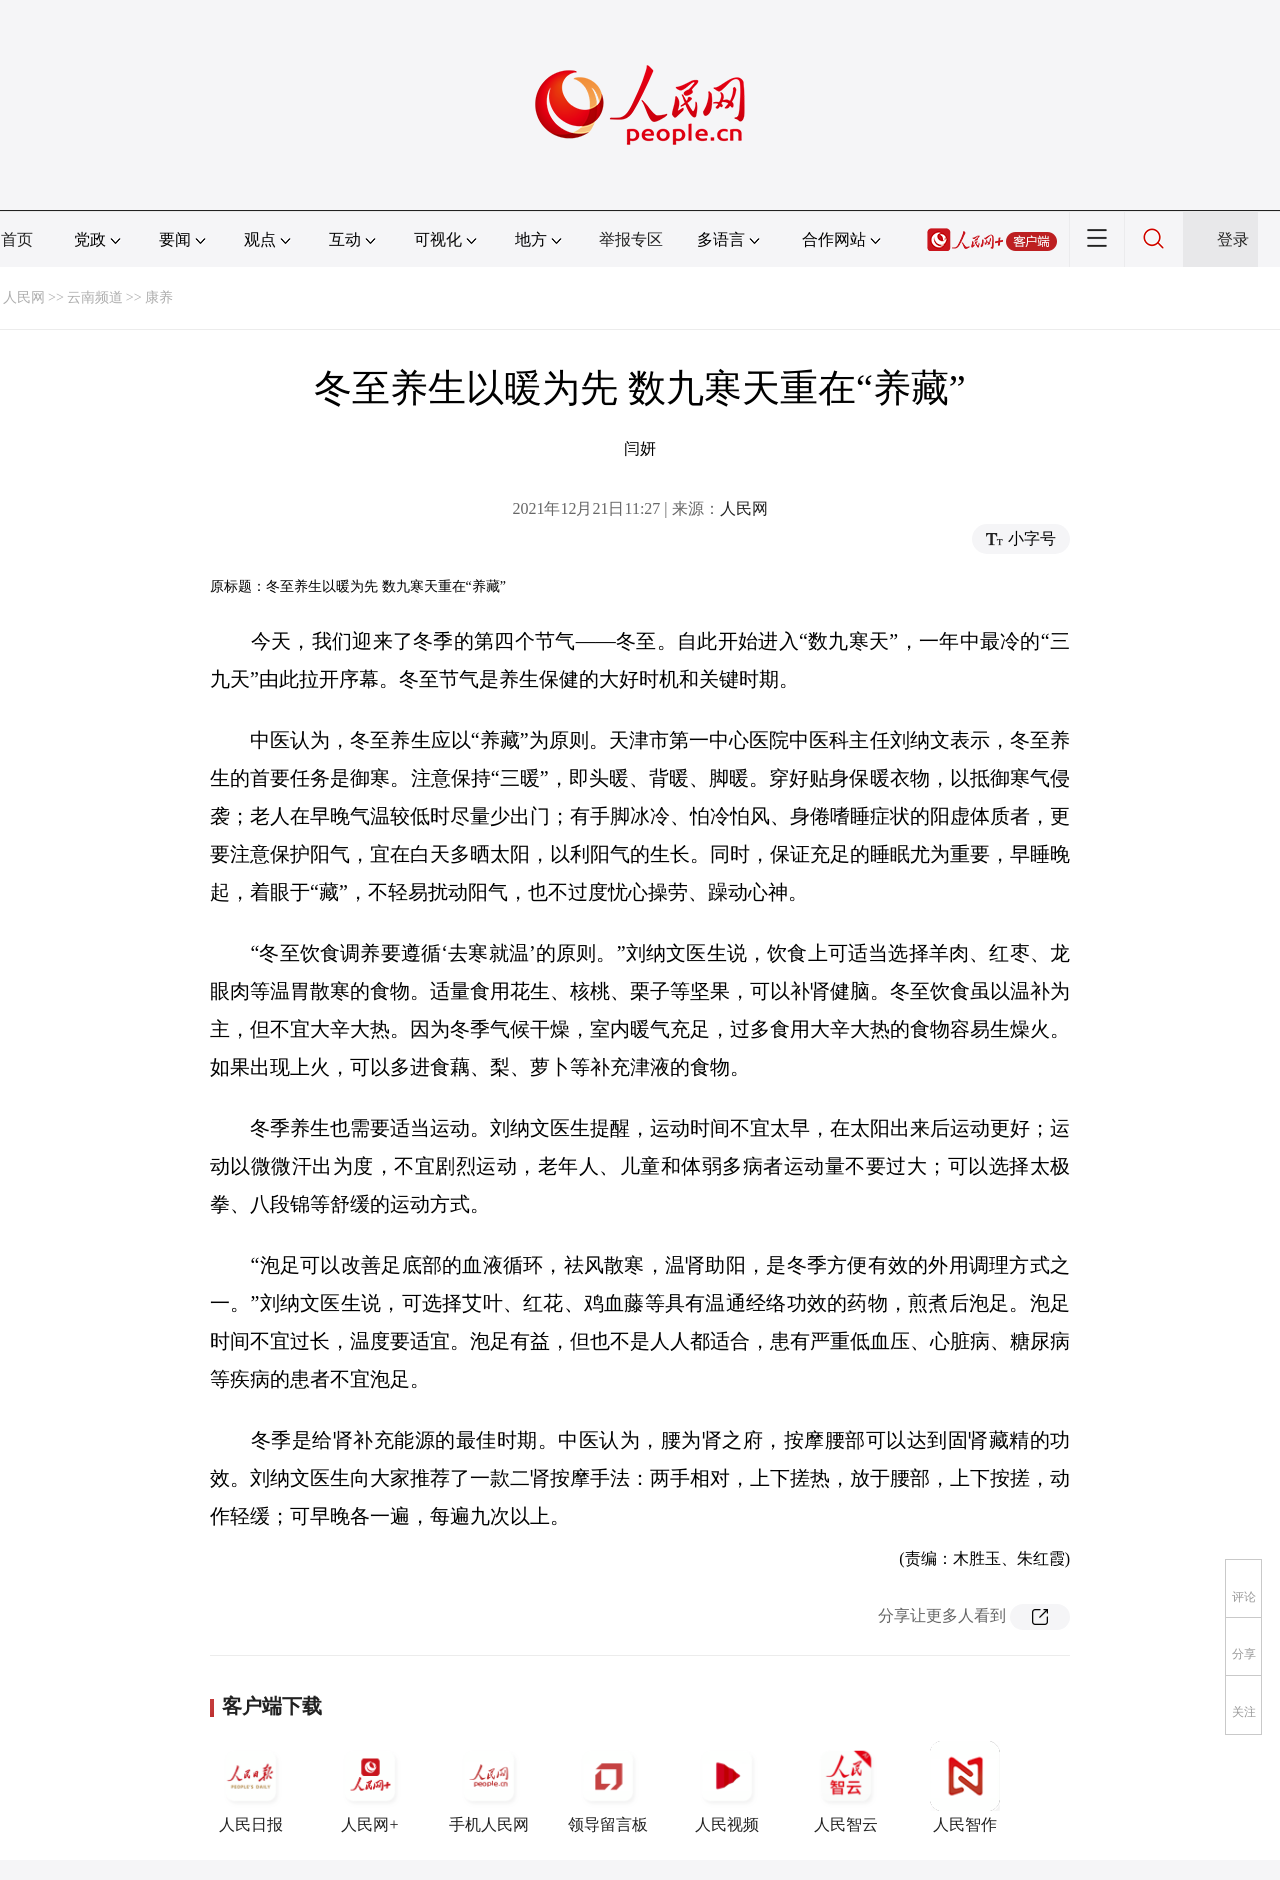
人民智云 (846, 1787)
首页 (17, 239)
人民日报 (251, 1787)
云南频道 (95, 297)
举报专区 (631, 239)
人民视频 (727, 1787)
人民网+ (370, 1787)
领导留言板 (608, 1787)
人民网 (24, 297)
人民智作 (965, 1787)
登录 (1233, 239)
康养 (159, 297)
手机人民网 (489, 1787)
